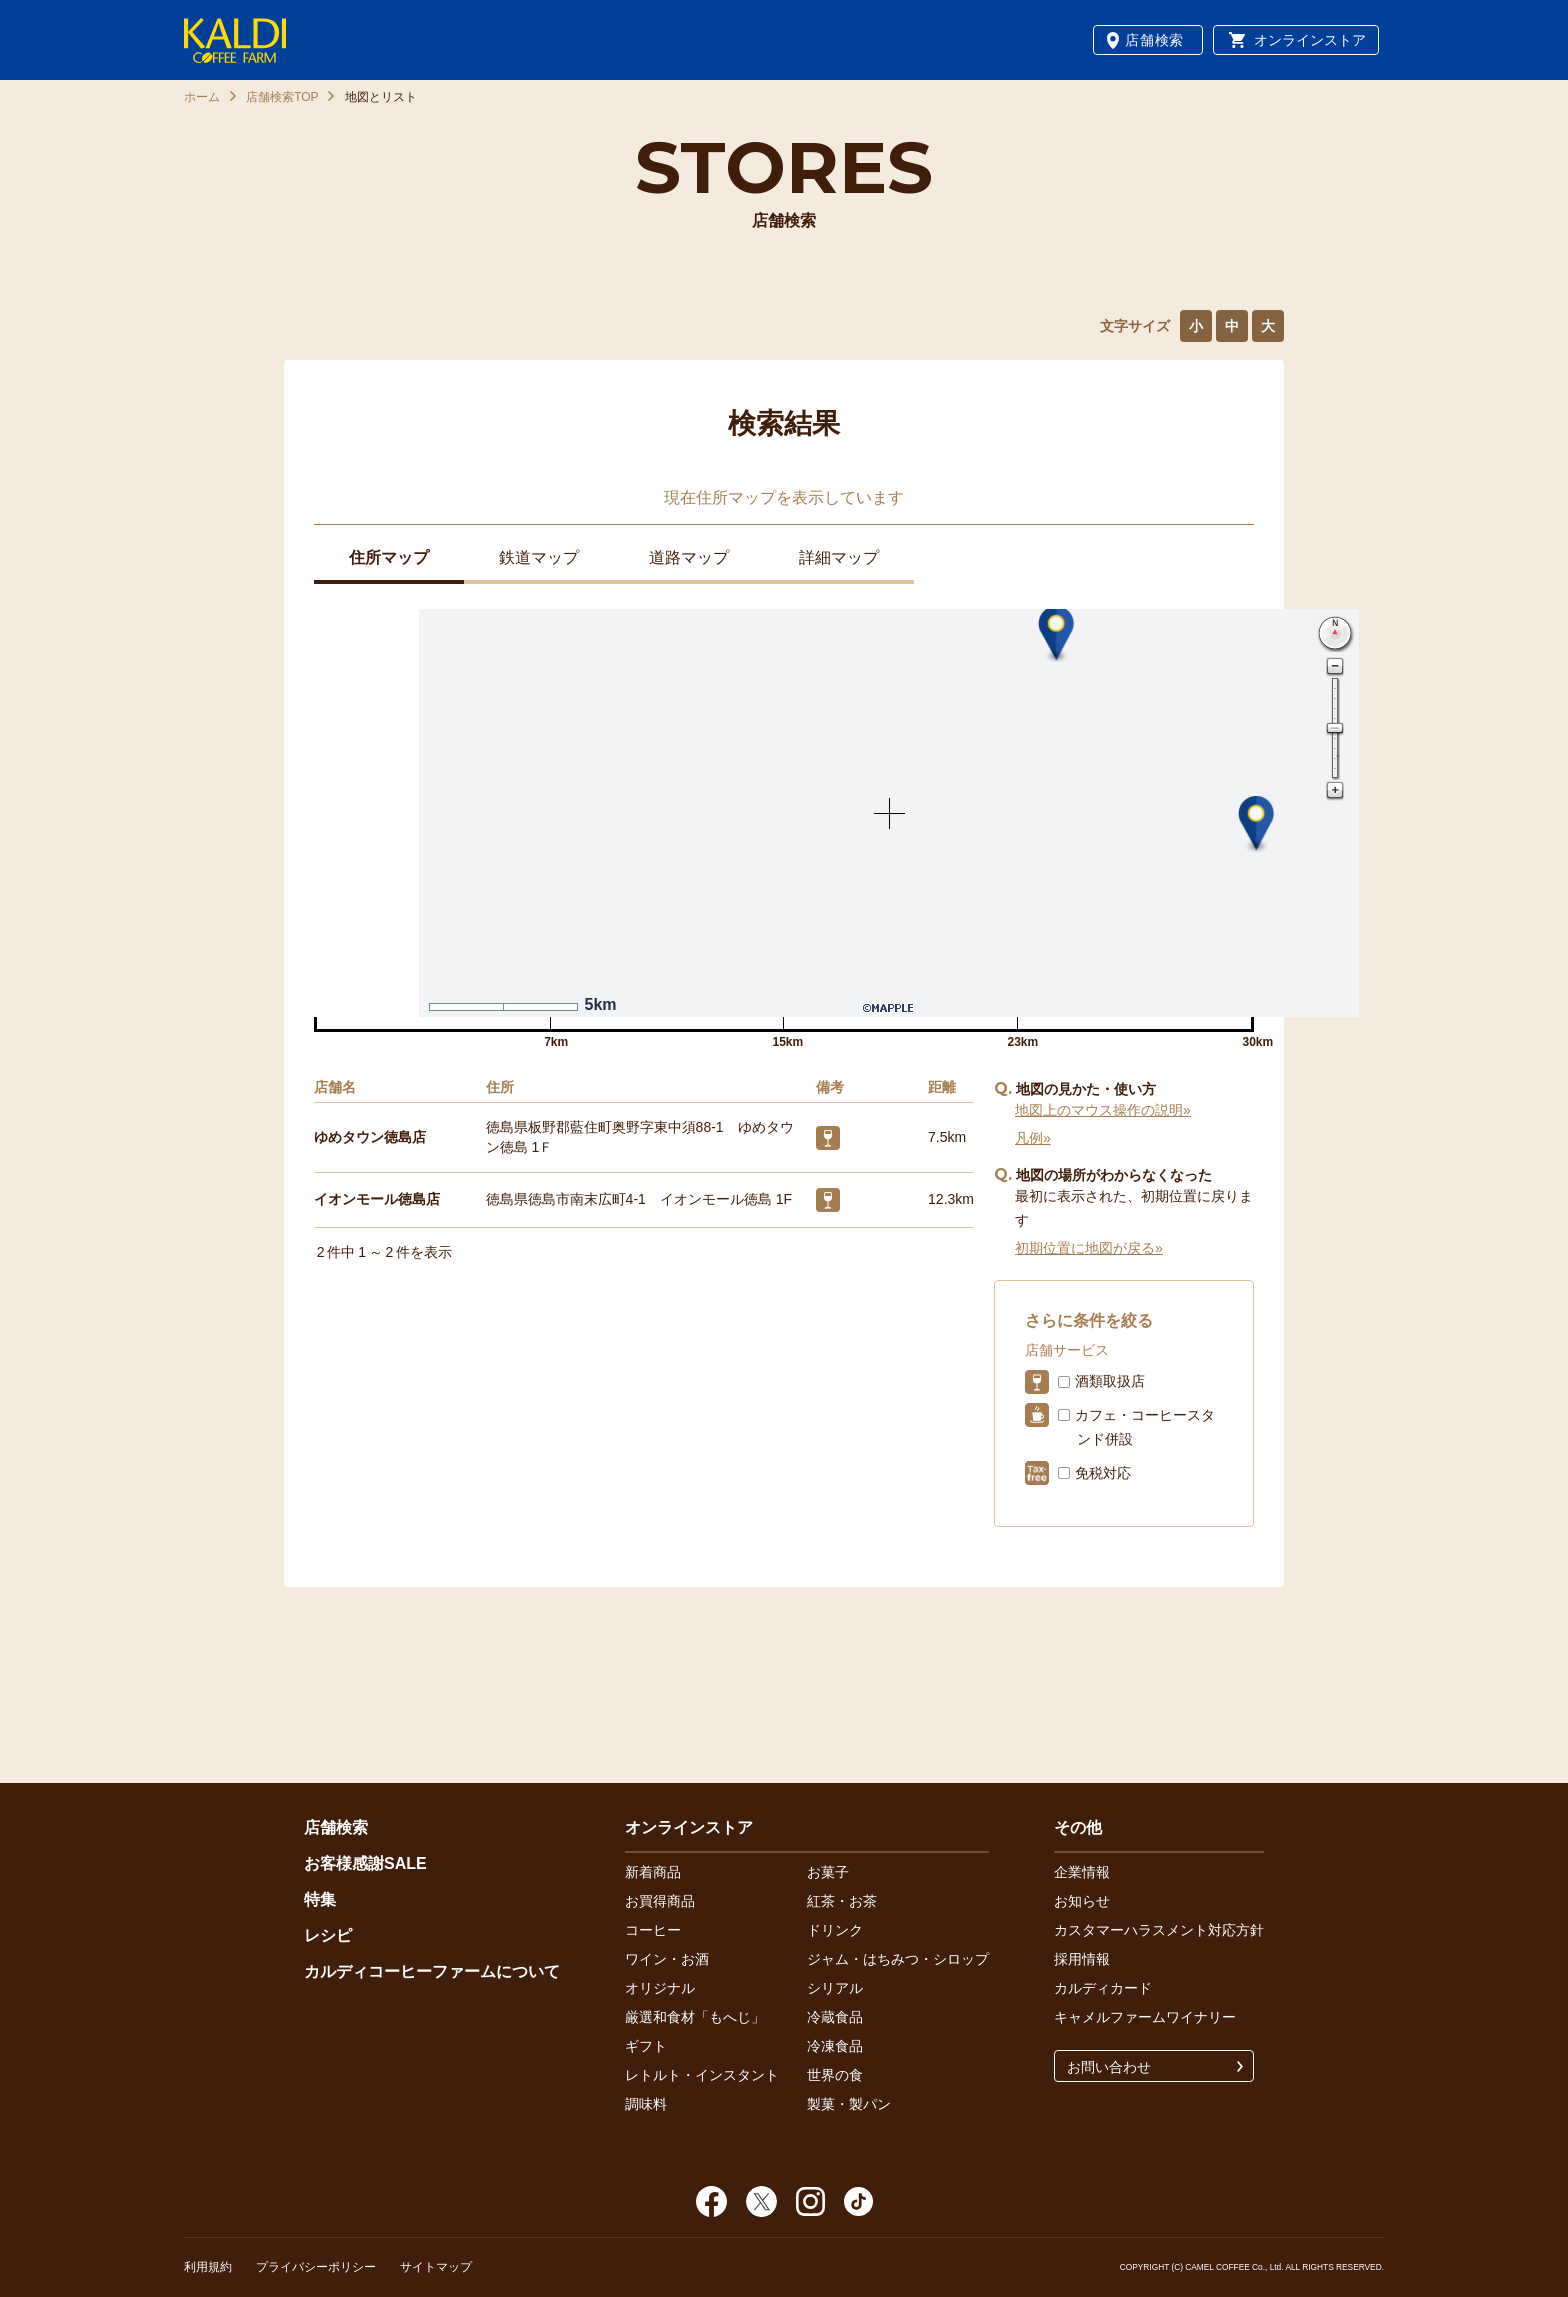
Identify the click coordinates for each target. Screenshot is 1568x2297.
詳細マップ (839, 557)
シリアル (835, 1988)
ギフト (646, 2046)
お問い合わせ (1109, 2067)
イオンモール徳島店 (377, 1199)
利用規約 (208, 2267)
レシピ (328, 1935)
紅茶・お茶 (842, 1901)
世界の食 (835, 2075)
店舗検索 (1154, 40)
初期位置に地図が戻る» (1089, 1248)
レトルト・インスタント (702, 2075)
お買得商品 (660, 1901)
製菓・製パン (849, 2104)
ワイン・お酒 (667, 1959)
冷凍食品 (835, 2046)
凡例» (1033, 1138)
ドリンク (835, 1930)
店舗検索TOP (282, 97)
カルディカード (1103, 1988)
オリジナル (660, 1988)
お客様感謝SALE (365, 1863)
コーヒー (653, 1930)
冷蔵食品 (835, 2017)
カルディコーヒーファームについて (432, 1971)
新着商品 (653, 1872)
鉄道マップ (539, 557)
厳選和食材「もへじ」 (695, 2017)
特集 (320, 1899)
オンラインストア (1310, 40)
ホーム (202, 97)
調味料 (646, 2104)
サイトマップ (436, 2267)
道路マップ (689, 557)
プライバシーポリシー (316, 2267)
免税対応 (1103, 1473)
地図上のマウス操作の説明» (1103, 1110)
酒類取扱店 (1110, 1381)
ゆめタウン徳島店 (370, 1137)
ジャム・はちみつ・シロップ (898, 1959)
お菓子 (828, 1872)
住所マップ (389, 557)
